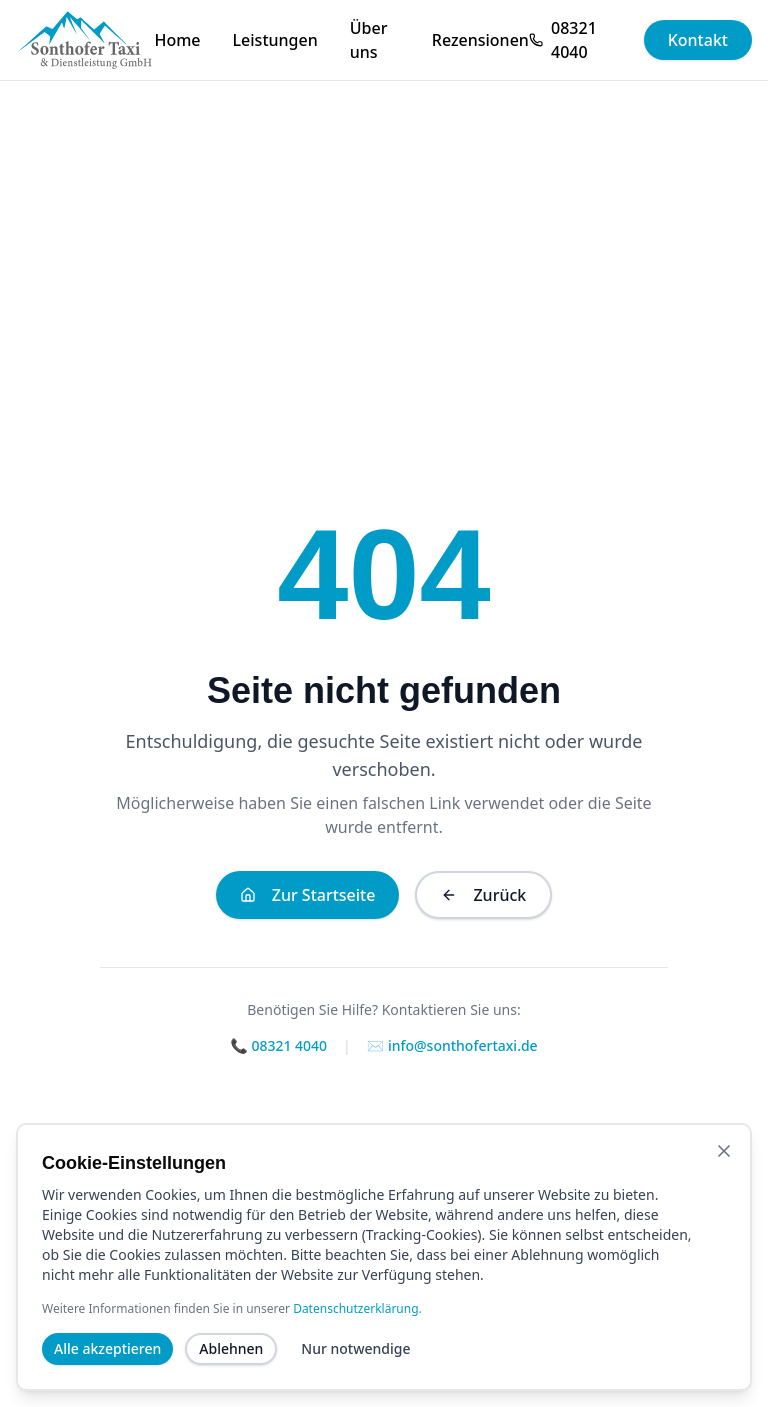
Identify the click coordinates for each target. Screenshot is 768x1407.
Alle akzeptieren (107, 1371)
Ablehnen (231, 1371)
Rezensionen (480, 40)
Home (177, 40)
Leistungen (275, 40)
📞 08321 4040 (278, 1045)
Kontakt (698, 40)
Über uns (369, 40)
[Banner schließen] (724, 1174)
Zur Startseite (308, 895)
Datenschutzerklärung (355, 1331)
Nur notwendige (355, 1371)
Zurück (483, 895)
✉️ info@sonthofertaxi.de (452, 1045)
